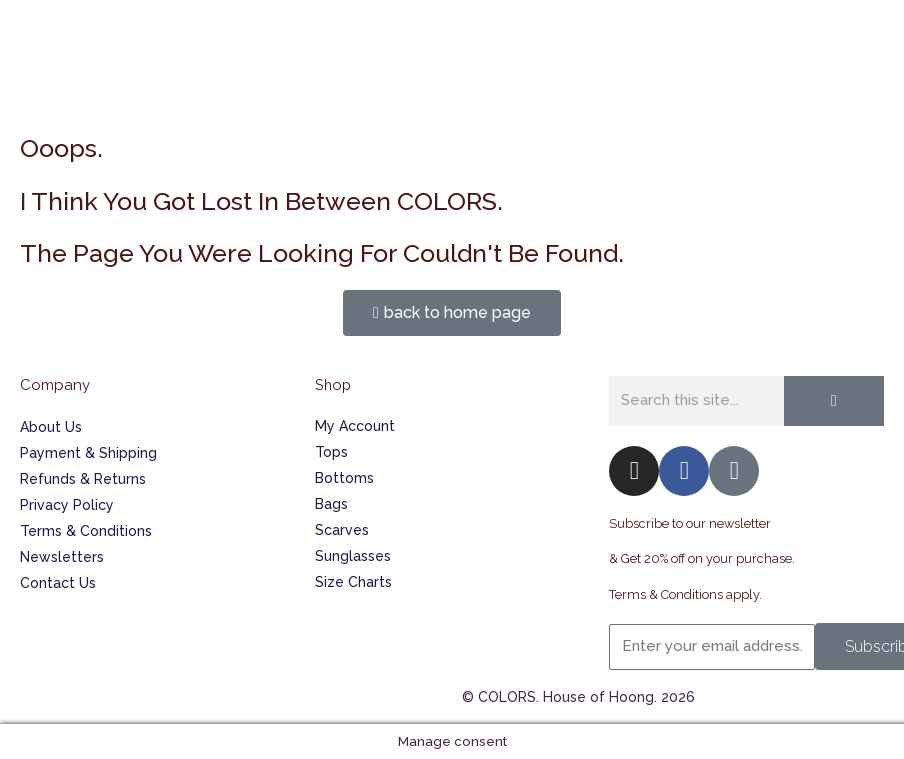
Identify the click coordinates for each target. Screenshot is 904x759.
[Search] (834, 401)
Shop (333, 384)
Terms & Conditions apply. (685, 594)
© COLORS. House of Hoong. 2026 (578, 697)
